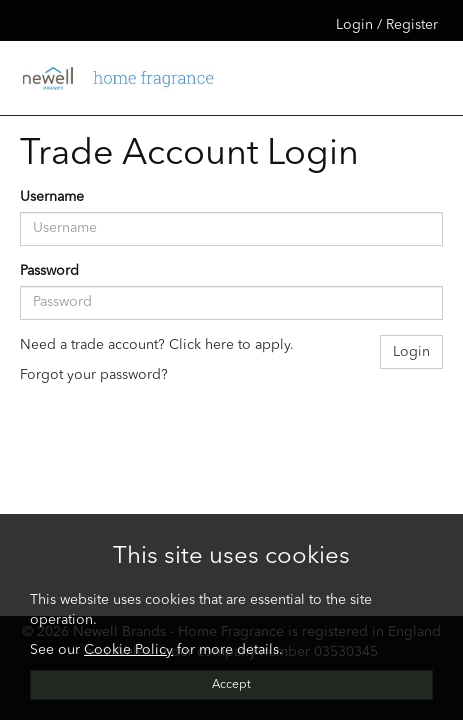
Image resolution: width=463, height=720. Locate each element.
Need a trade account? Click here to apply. (157, 345)
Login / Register (387, 25)
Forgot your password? (94, 375)
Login (411, 352)
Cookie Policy (128, 650)
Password (49, 271)
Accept (231, 685)
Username (52, 197)
